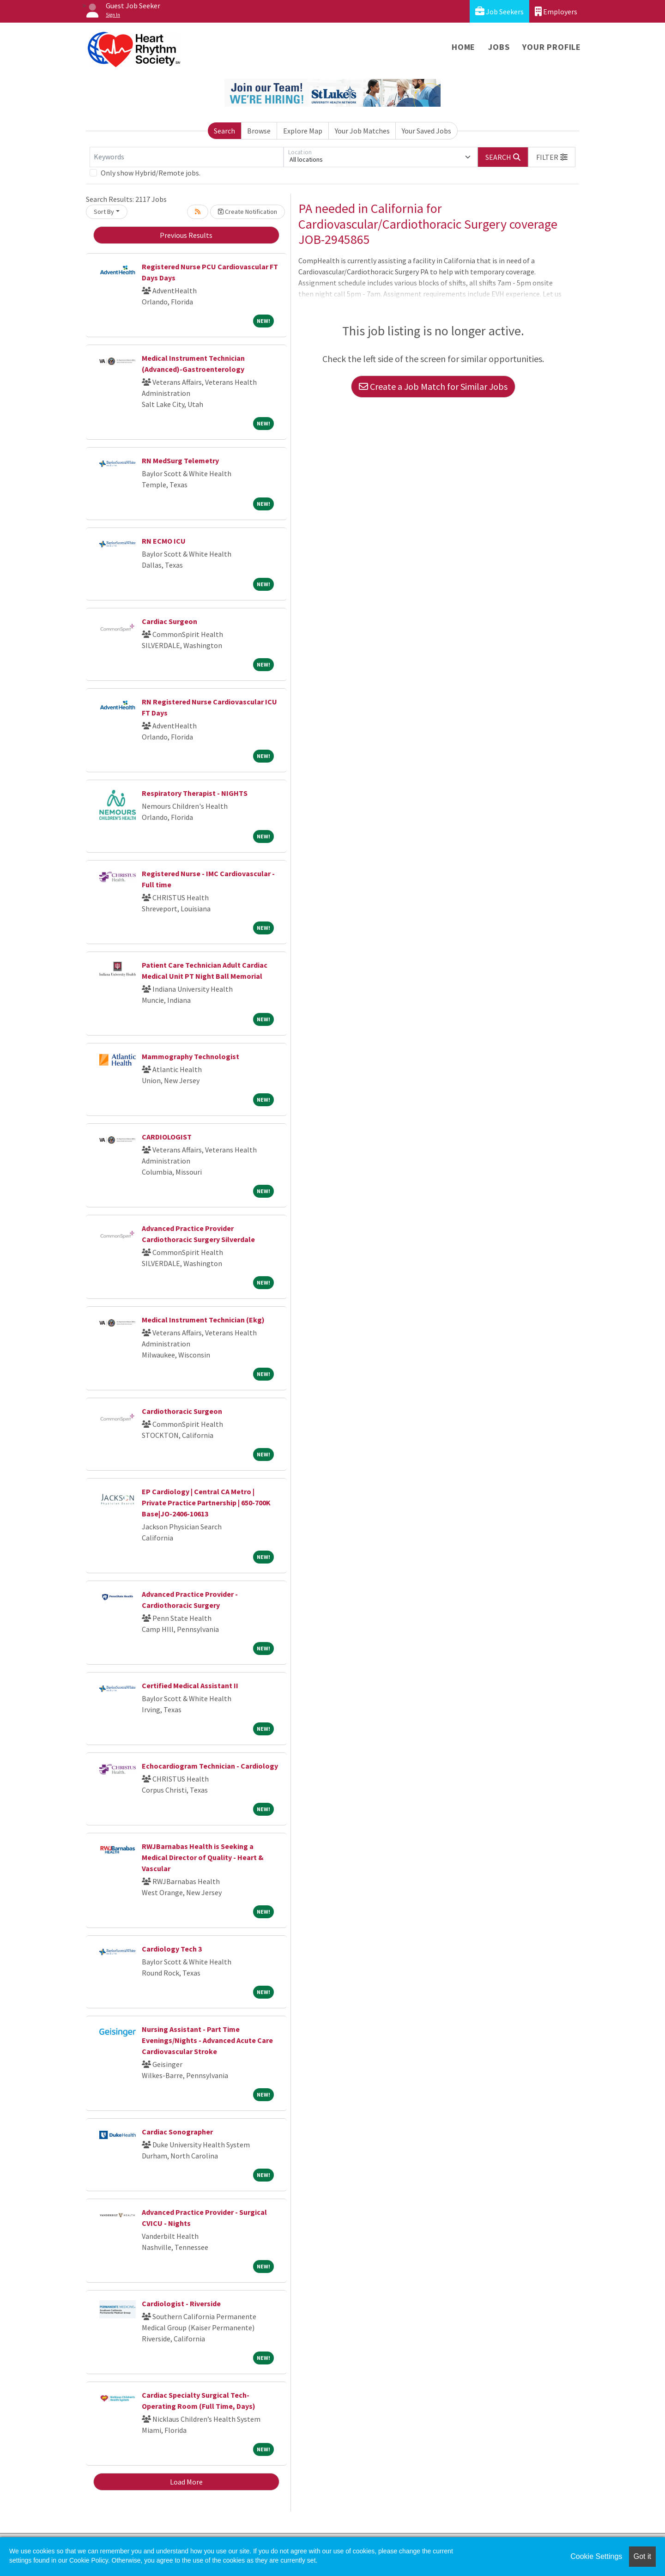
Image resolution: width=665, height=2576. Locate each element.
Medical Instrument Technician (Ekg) (203, 1319)
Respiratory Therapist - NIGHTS (195, 793)
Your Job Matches (362, 130)
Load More (186, 2481)
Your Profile (551, 47)
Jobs (498, 47)
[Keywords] (187, 157)
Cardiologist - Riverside (181, 2303)
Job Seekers (499, 11)
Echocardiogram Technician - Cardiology (210, 1765)
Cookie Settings (596, 2556)
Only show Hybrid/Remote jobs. (150, 172)
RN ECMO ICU (164, 541)
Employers (556, 11)
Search (224, 130)
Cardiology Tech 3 (172, 1948)
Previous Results (186, 235)
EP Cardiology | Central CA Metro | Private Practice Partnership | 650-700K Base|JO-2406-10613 (206, 1502)
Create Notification (247, 211)
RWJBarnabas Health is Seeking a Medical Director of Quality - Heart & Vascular (203, 1857)
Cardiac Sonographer (177, 2131)
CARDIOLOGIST (167, 1136)
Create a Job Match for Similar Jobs (433, 386)
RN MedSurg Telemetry (180, 460)
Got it (642, 2556)
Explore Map (302, 130)
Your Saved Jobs (426, 130)
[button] (551, 157)
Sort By (104, 211)
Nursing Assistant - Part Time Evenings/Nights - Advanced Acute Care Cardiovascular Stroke (207, 2040)
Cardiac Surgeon (169, 621)
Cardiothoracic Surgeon (182, 1411)
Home (463, 47)
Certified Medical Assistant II (190, 1685)
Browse (259, 130)
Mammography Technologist (190, 1056)
